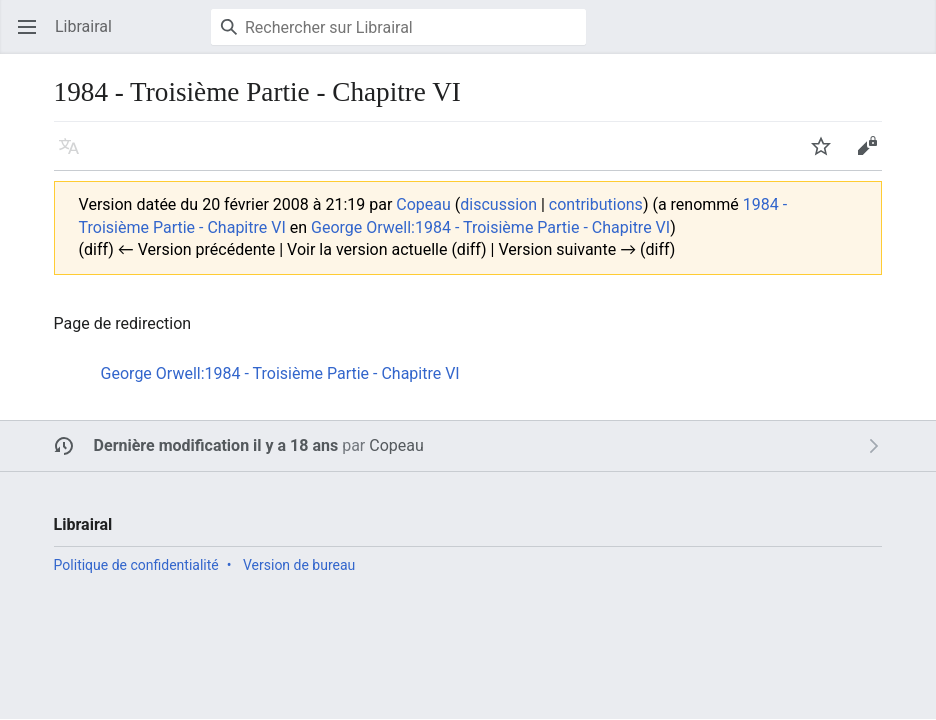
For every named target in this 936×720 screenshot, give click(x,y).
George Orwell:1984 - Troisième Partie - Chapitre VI (490, 227)
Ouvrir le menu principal (33, 36)
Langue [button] (75, 155)
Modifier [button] (873, 155)
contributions (596, 204)
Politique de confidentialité (136, 565)
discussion (498, 204)
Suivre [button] (827, 155)
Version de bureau (299, 565)
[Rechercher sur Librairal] (398, 27)
